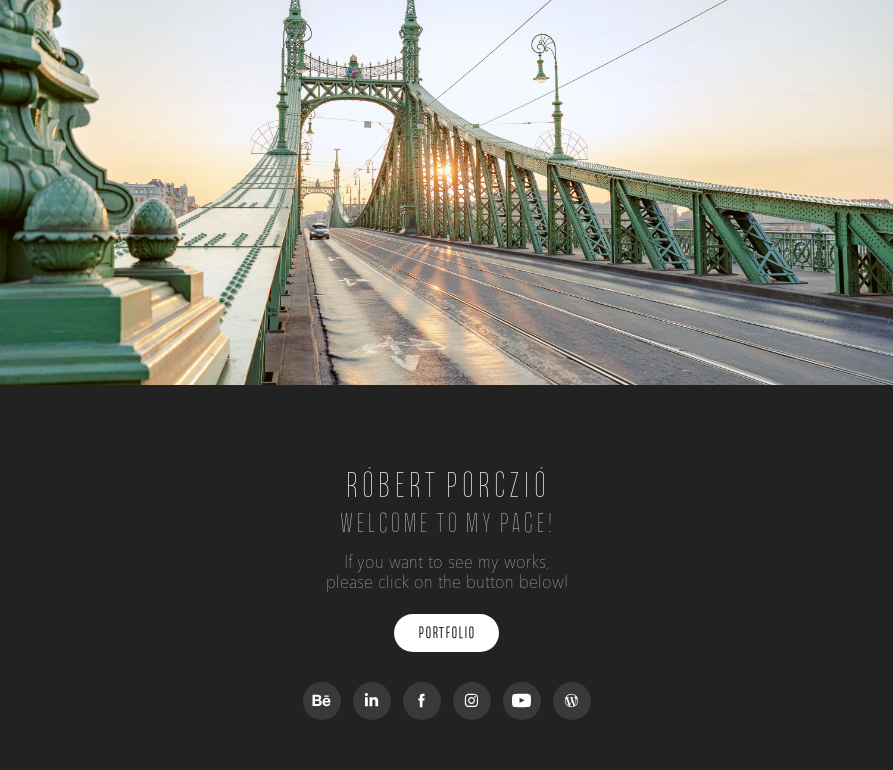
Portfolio (446, 633)
